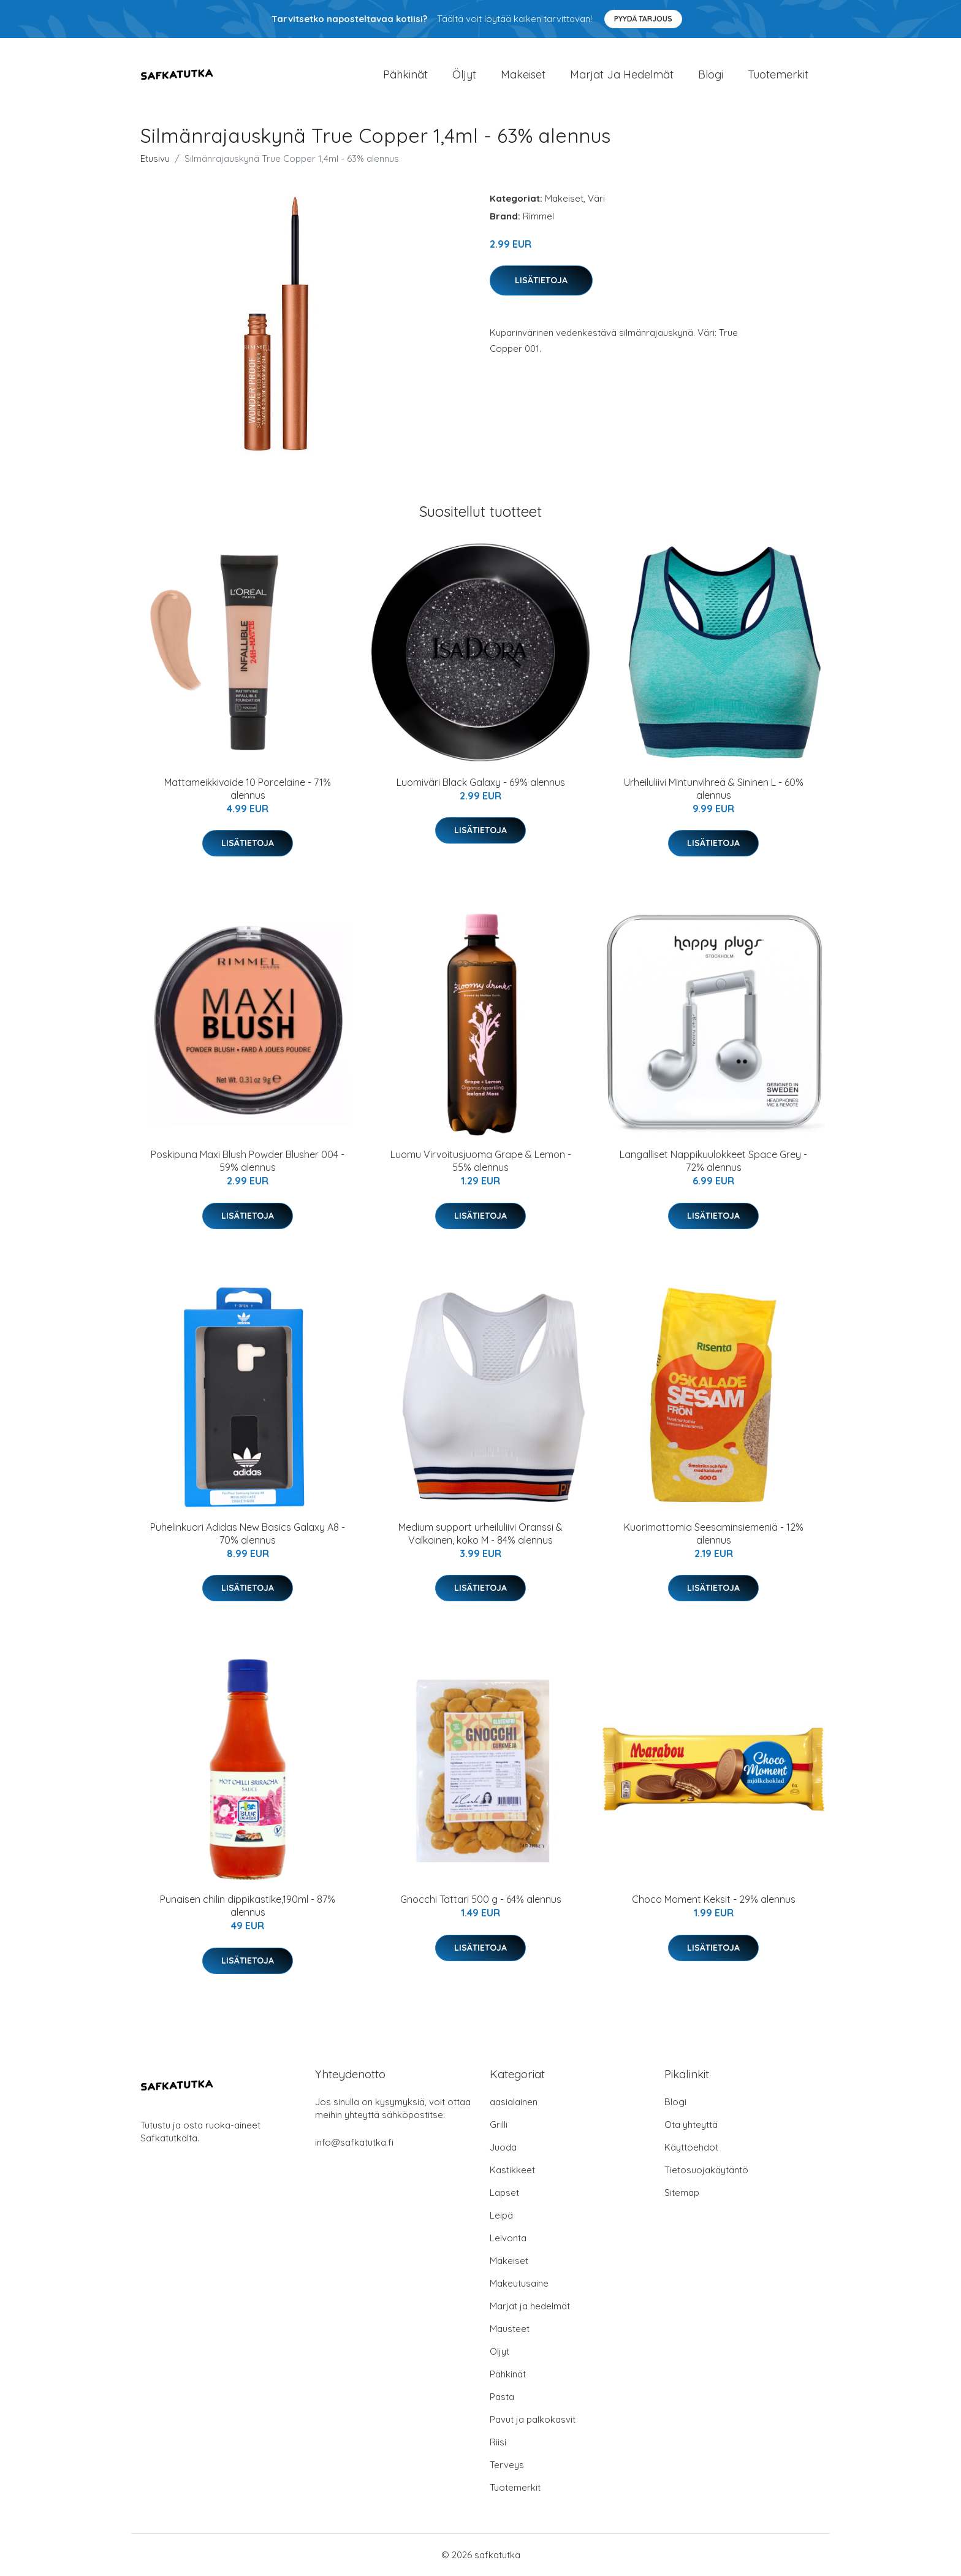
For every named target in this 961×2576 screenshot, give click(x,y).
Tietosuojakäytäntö (706, 2170)
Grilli (498, 2124)
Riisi (498, 2442)
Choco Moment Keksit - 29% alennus (714, 1899)
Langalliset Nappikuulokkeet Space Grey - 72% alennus (713, 1160)
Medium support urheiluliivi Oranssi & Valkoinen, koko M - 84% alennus (480, 1533)
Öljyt (464, 74)
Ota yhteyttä (691, 2124)
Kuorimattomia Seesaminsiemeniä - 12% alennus (713, 1533)
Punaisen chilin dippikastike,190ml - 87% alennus (247, 1905)
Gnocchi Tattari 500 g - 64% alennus (480, 1899)
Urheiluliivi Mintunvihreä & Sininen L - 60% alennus (713, 788)
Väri (596, 198)
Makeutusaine (519, 2283)
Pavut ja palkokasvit (532, 2419)
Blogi (710, 74)
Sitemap (681, 2192)
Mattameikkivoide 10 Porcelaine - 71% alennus (247, 788)
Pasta (502, 2397)
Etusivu (155, 158)
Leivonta (508, 2238)
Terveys (507, 2465)
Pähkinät (405, 74)
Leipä (501, 2215)
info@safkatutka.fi (354, 2142)
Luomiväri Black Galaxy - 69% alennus (481, 782)
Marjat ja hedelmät (622, 74)
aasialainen (513, 2102)
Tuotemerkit (778, 74)
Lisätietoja (541, 280)
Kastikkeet (512, 2170)
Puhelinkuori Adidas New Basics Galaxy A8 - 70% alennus (247, 1533)
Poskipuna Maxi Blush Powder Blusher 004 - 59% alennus (247, 1160)
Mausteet (510, 2328)
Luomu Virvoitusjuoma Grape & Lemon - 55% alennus (480, 1160)
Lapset (504, 2192)
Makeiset (523, 74)
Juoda (503, 2147)
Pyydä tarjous (643, 18)
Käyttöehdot (691, 2147)
